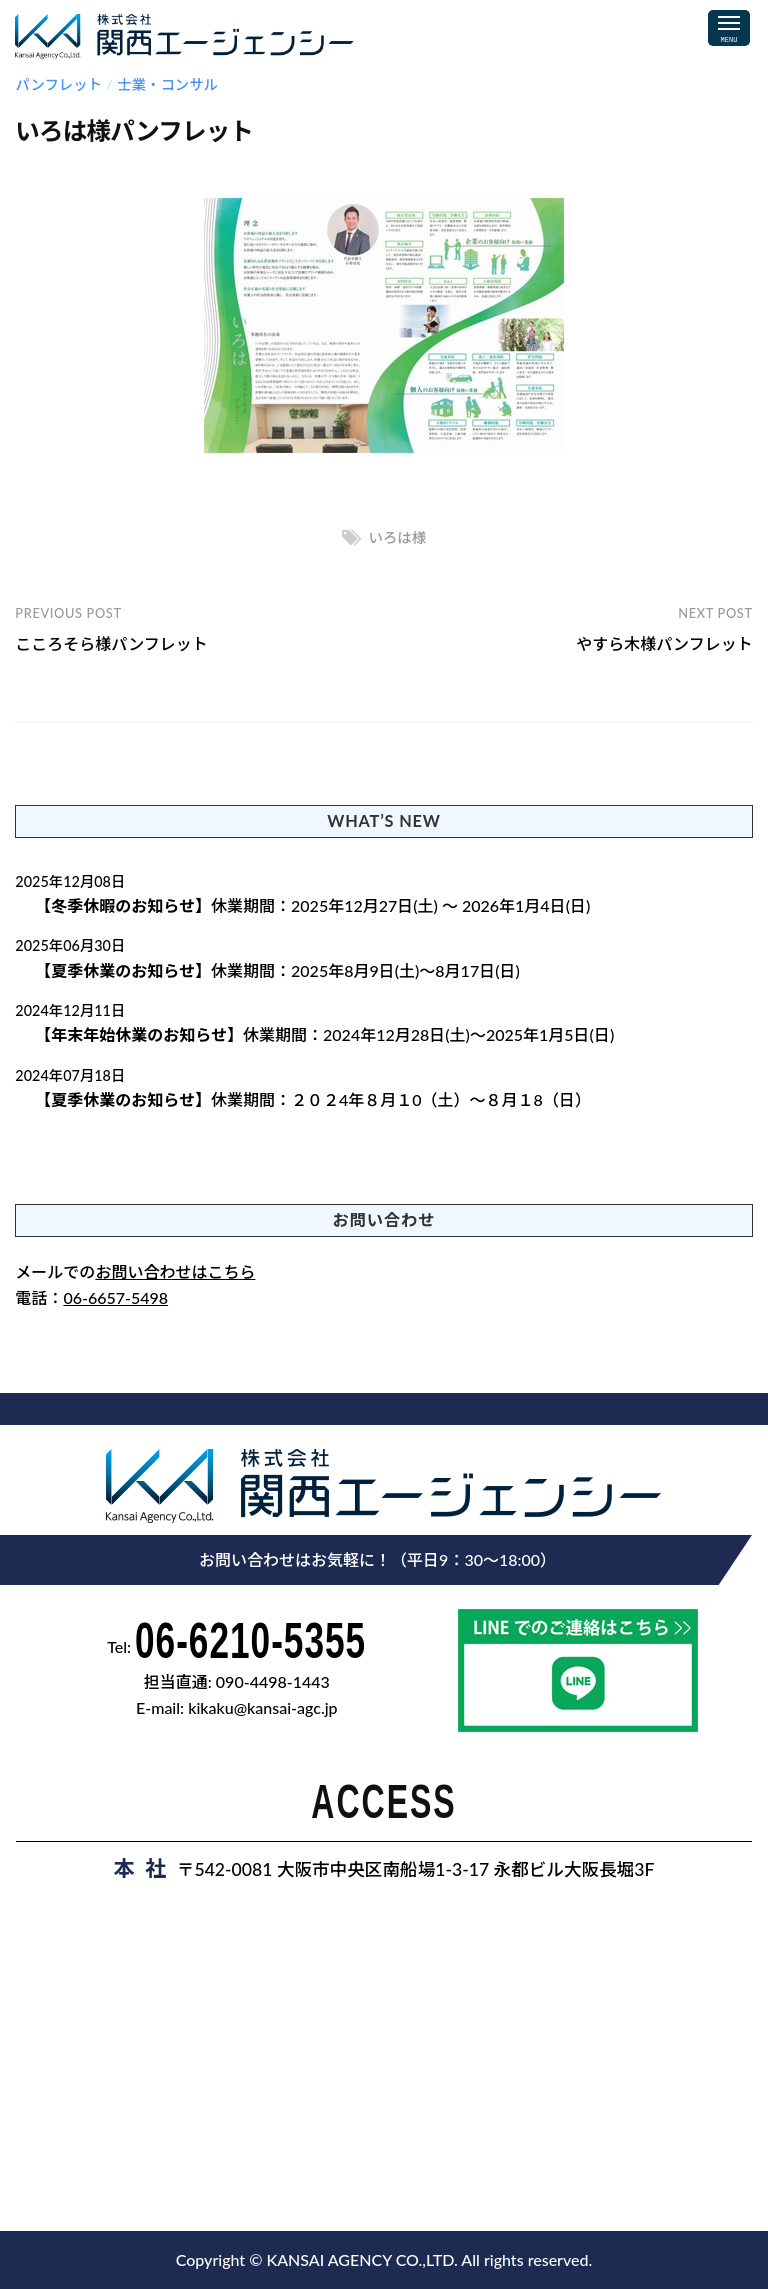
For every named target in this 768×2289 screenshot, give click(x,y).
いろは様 (398, 537)
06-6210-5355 (250, 1640)
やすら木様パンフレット (664, 643)
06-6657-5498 (115, 1297)
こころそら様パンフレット (111, 643)
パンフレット (58, 84)
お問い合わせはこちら (175, 1271)
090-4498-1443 (273, 1681)
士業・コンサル (167, 84)
